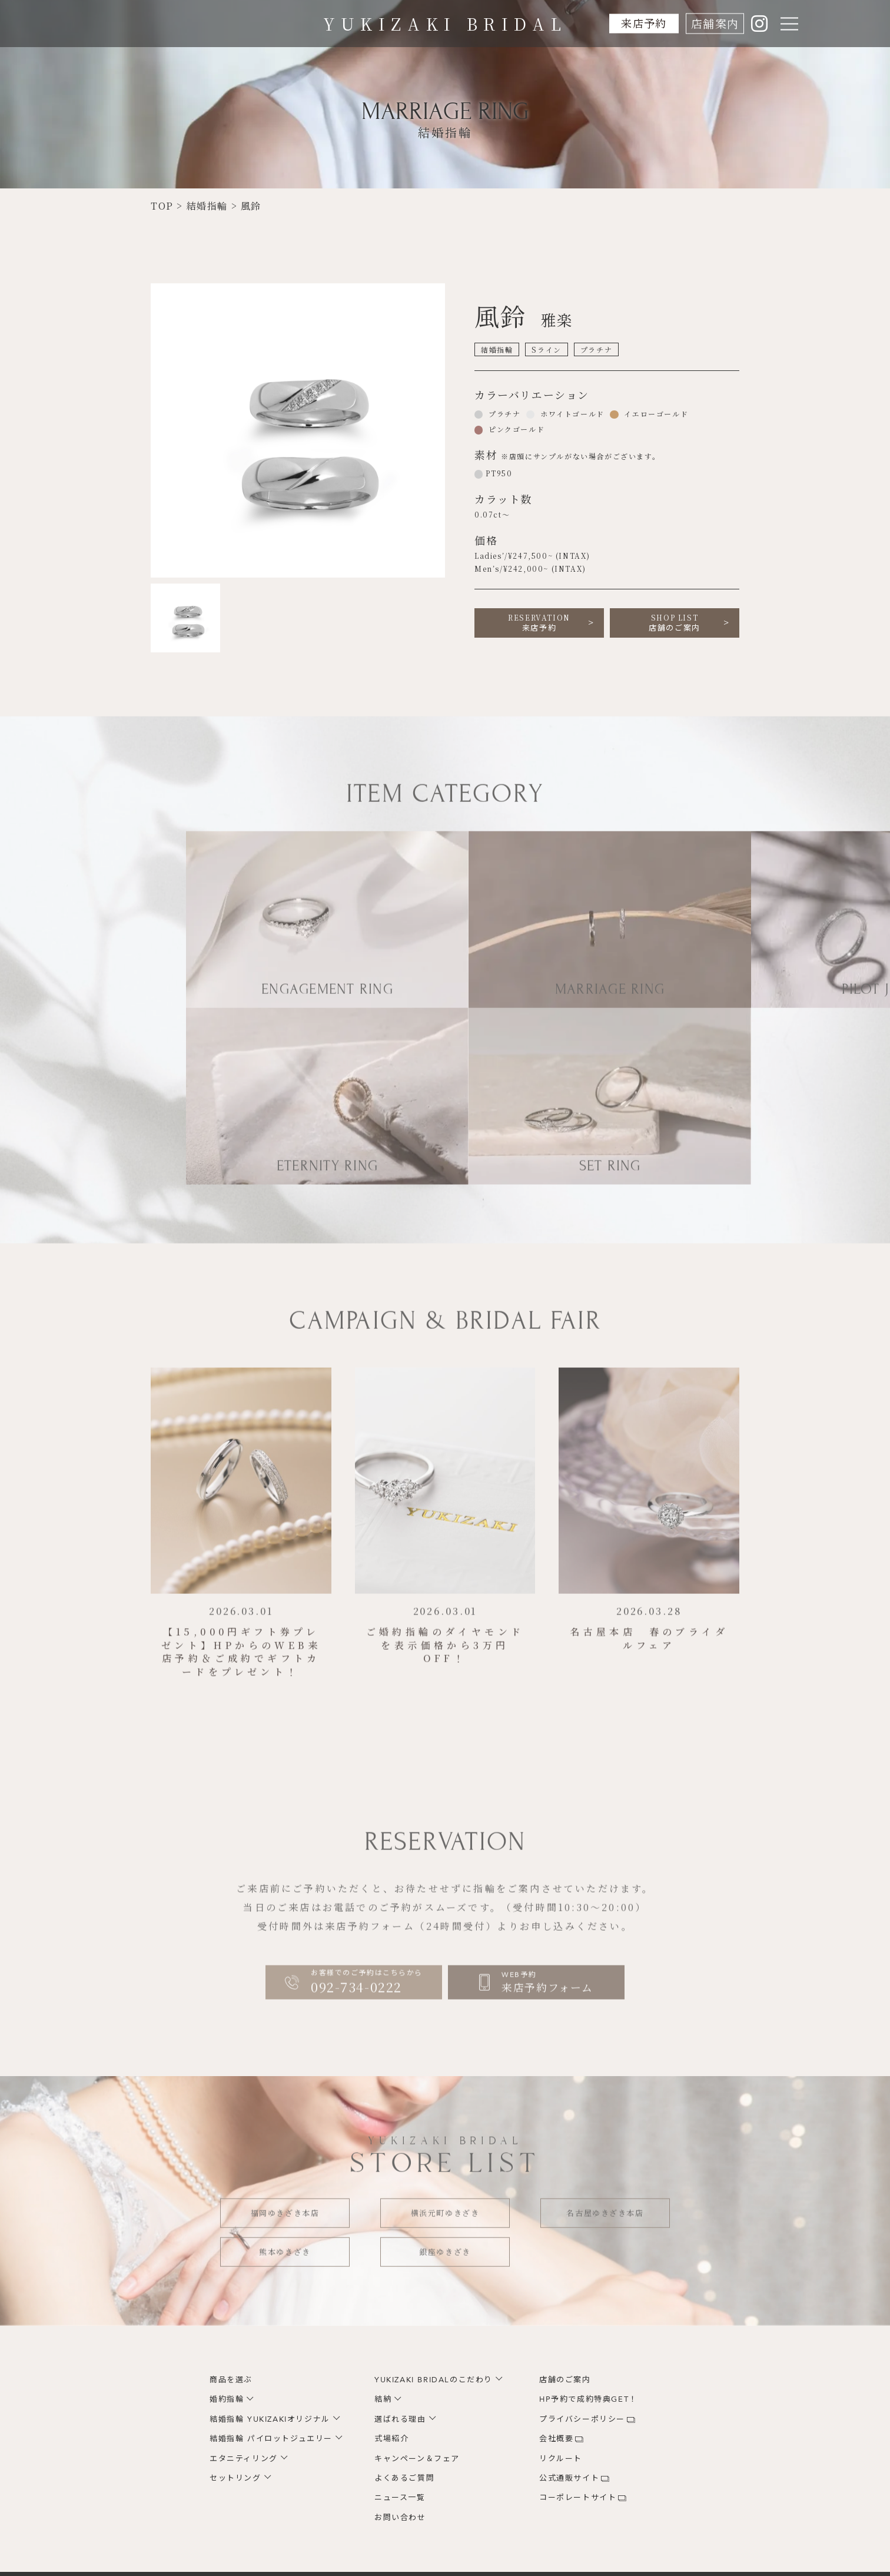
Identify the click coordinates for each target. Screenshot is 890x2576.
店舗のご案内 (674, 623)
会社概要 (556, 2439)
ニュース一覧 (400, 2497)
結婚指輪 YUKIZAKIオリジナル (270, 2419)
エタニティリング (244, 2459)
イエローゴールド (655, 414)
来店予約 (642, 23)
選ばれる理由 (400, 2419)
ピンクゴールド (515, 429)
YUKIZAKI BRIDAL (445, 23)
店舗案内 (714, 23)
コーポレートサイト (577, 2497)
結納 (382, 2399)
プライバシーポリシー (582, 2419)
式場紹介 (391, 2439)
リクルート (560, 2459)
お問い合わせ (400, 2517)
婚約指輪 (227, 2399)
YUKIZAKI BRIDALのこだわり (433, 2380)
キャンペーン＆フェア (417, 2459)
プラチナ (503, 414)
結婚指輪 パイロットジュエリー (271, 2439)
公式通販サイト (569, 2478)
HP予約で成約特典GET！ (588, 2399)
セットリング (235, 2478)
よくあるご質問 (404, 2478)
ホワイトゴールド (570, 414)
